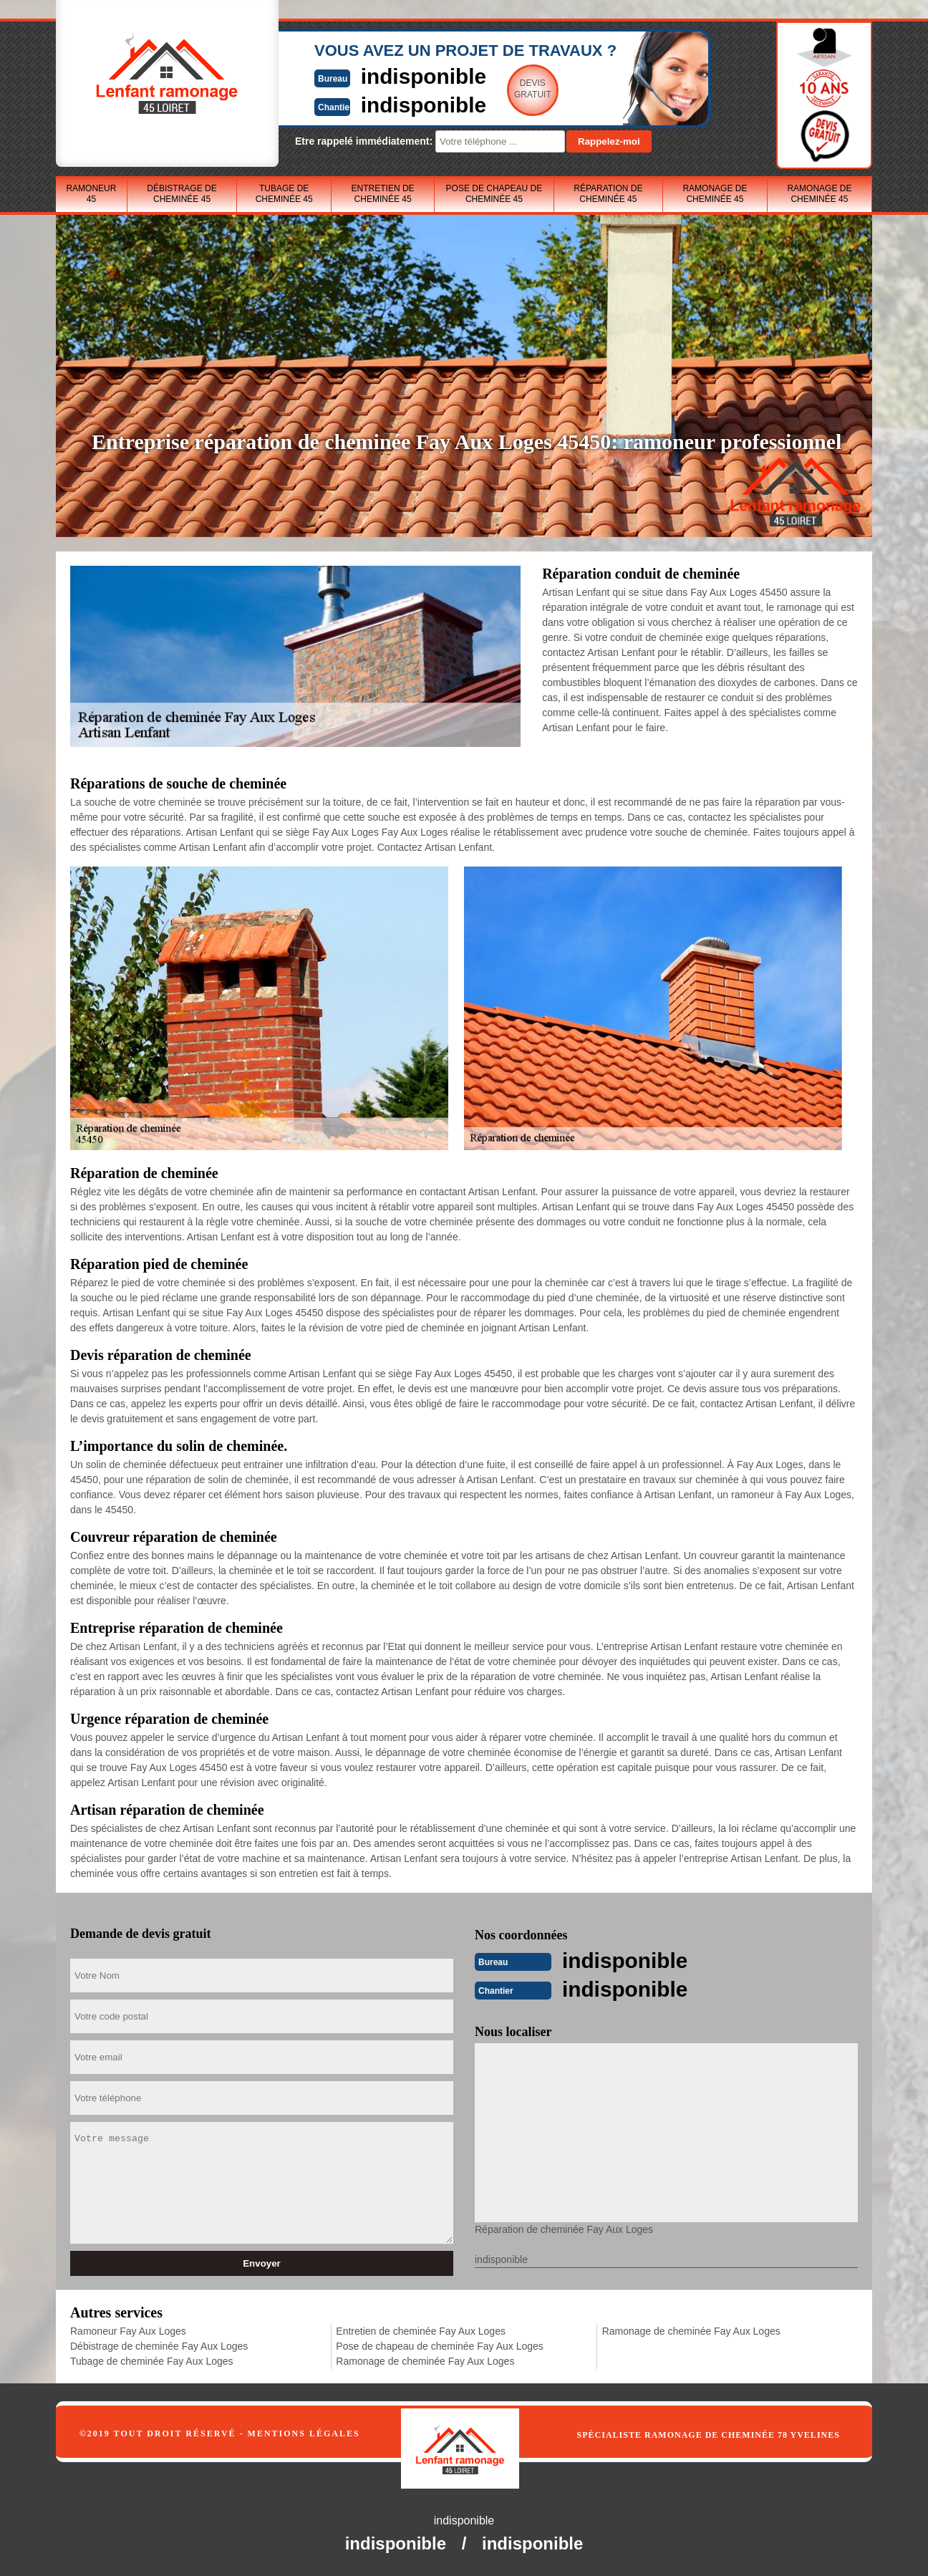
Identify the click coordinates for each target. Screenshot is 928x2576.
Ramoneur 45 (91, 193)
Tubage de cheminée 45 (284, 193)
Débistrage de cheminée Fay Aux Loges (159, 2346)
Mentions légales (304, 2433)
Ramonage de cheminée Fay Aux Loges (425, 2361)
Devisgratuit (530, 89)
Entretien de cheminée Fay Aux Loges (421, 2331)
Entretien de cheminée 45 (383, 193)
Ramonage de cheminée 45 (714, 193)
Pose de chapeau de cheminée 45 (494, 193)
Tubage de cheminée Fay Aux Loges (151, 2361)
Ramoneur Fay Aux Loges (128, 2331)
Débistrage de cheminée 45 (181, 193)
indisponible (421, 76)
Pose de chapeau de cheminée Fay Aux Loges (439, 2346)
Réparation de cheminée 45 (608, 193)
